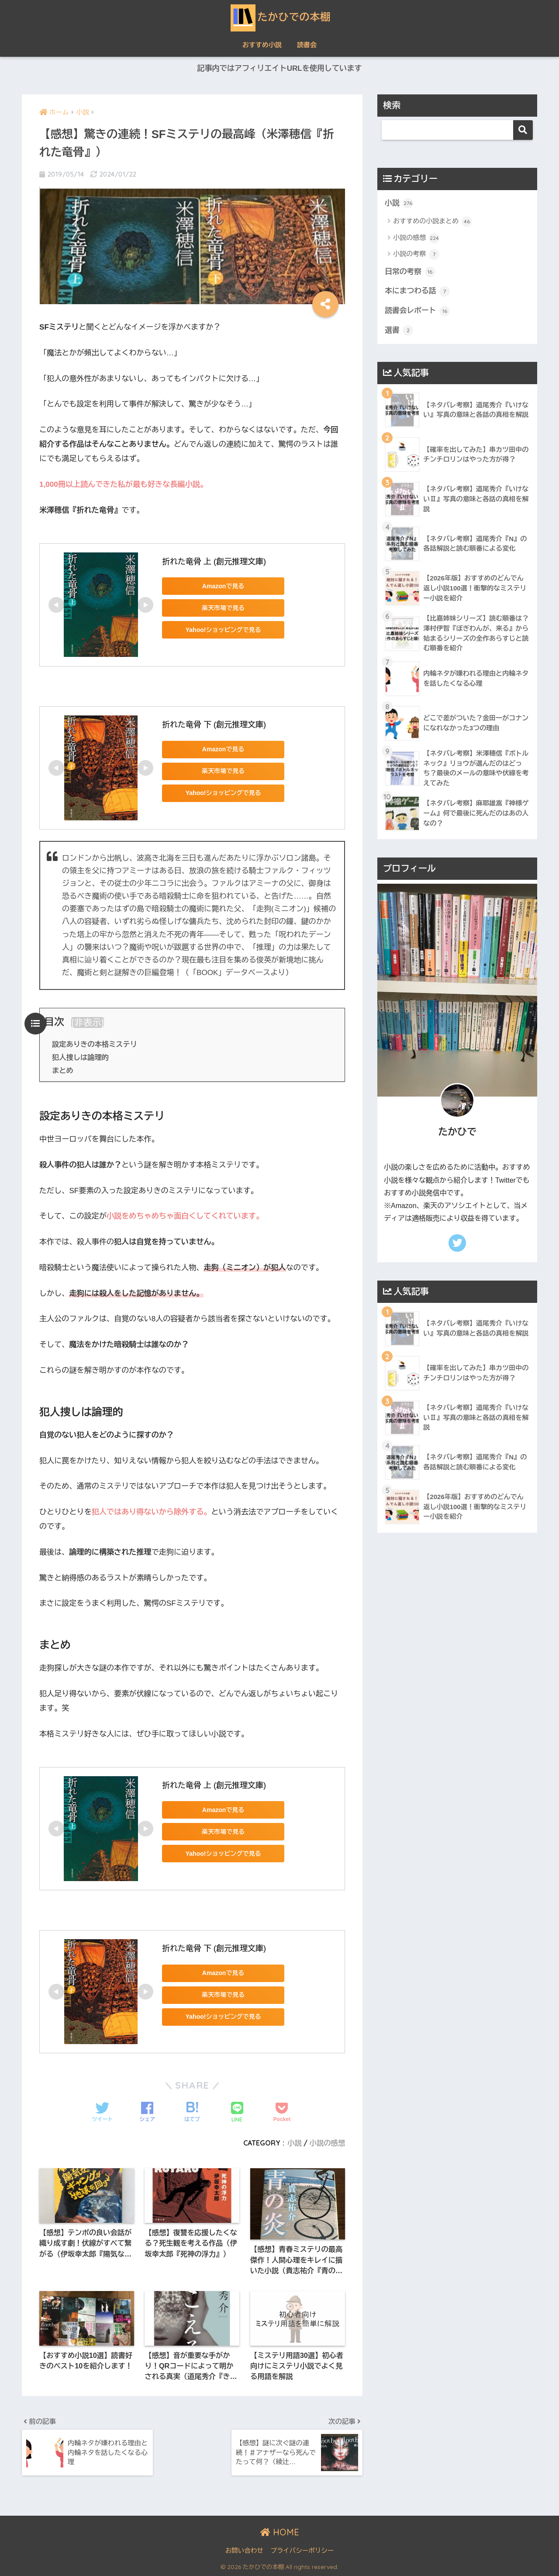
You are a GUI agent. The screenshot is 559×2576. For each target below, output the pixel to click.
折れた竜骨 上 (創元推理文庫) (214, 561)
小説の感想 (327, 2143)
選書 (399, 330)
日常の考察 (410, 272)
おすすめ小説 (262, 45)
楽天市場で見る (223, 607)
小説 (294, 2143)
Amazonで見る (223, 586)
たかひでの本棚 (279, 16)
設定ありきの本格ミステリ (94, 1044)
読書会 (307, 45)
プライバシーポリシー (302, 2550)
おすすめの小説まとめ (432, 221)
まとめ (62, 1070)
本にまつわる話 (417, 291)
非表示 (87, 1022)
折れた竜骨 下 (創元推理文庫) (214, 724)
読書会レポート (417, 311)
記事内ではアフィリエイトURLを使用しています (279, 68)
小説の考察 (416, 254)
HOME (279, 2532)
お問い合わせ (244, 2550)
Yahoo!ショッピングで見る (223, 629)
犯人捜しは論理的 (80, 1057)
